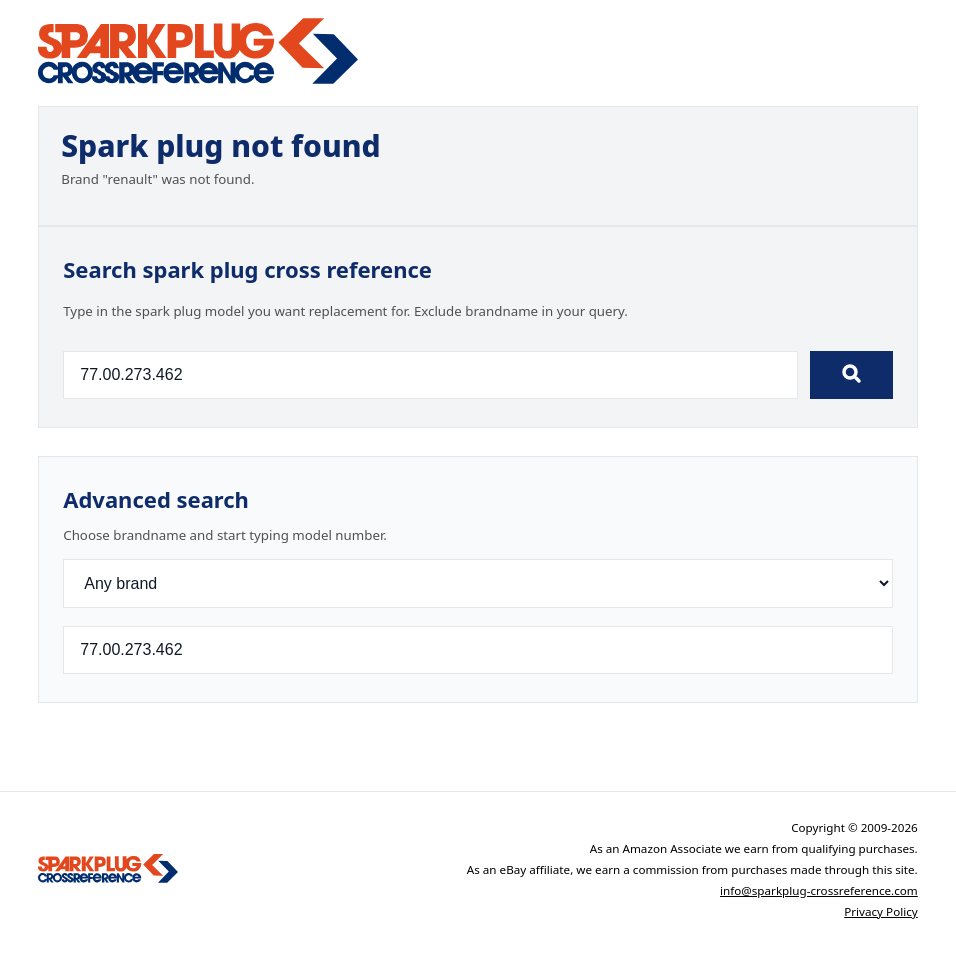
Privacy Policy (881, 911)
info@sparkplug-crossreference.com (819, 890)
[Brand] (478, 583)
